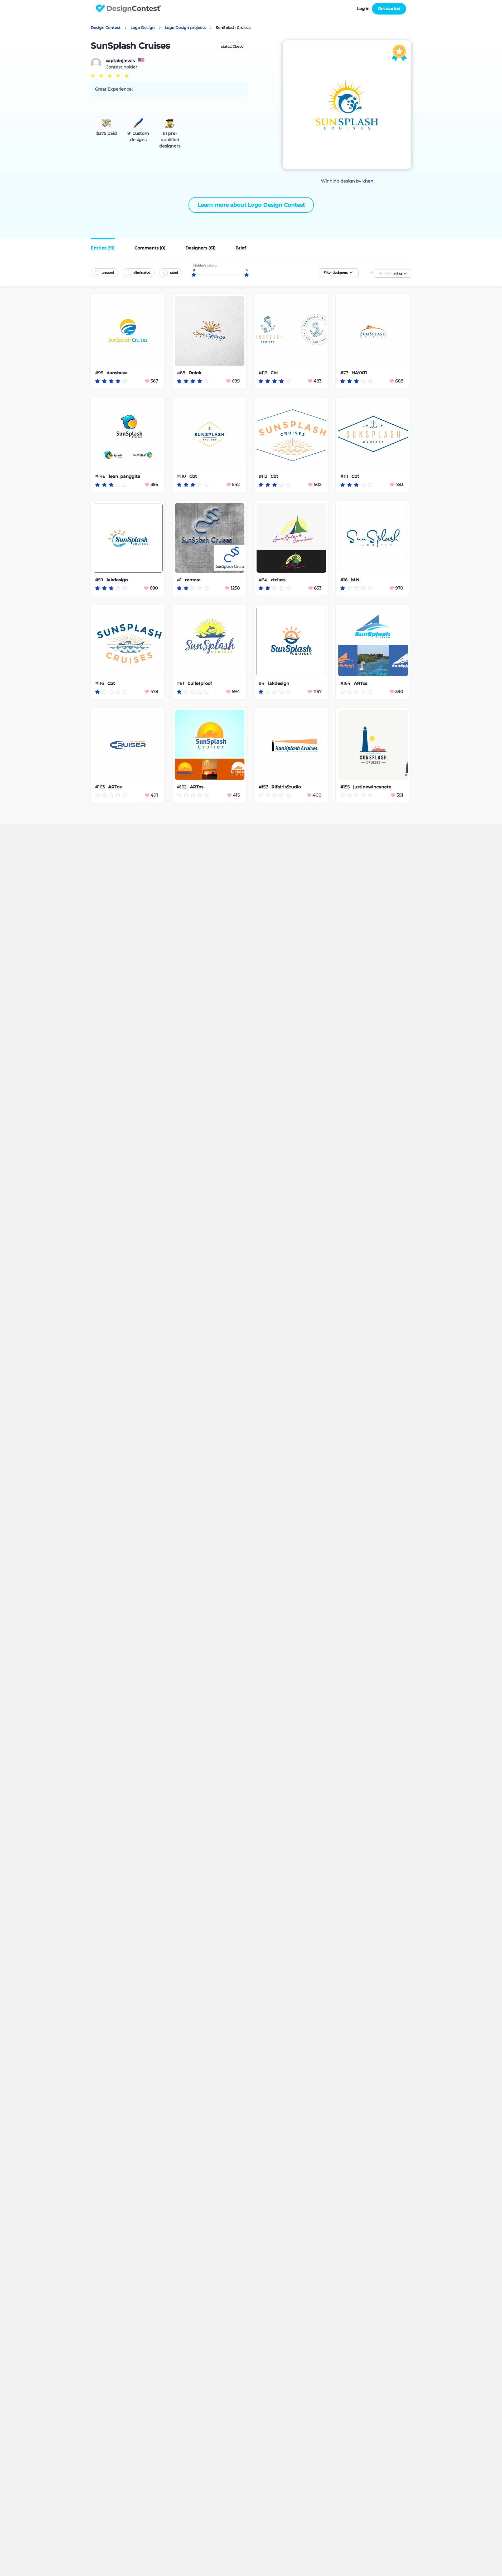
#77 (344, 372)
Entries (103, 248)
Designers (200, 248)
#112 (263, 476)
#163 (100, 786)
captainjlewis (120, 61)
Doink (195, 373)
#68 (181, 372)
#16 (344, 579)
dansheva (117, 373)
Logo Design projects (185, 28)
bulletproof (199, 683)
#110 (182, 476)
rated (174, 272)
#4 (262, 683)
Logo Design (143, 28)
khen (367, 181)
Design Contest (105, 28)
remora (193, 580)
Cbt (274, 373)
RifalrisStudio (286, 787)
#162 (182, 786)
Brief (240, 248)
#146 (100, 476)
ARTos (360, 683)
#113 (263, 372)
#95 (99, 372)
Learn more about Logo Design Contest (251, 205)
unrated (108, 272)
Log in (363, 8)
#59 (99, 579)
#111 (344, 476)
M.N (355, 580)
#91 (181, 683)
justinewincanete (372, 787)
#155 (345, 786)
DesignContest (128, 8)
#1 (179, 579)
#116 (100, 683)
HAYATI (359, 373)
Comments (150, 248)
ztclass (278, 580)
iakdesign (117, 580)
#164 (345, 683)
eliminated (141, 272)
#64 (263, 579)
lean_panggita (124, 476)
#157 (264, 786)
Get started (389, 8)
